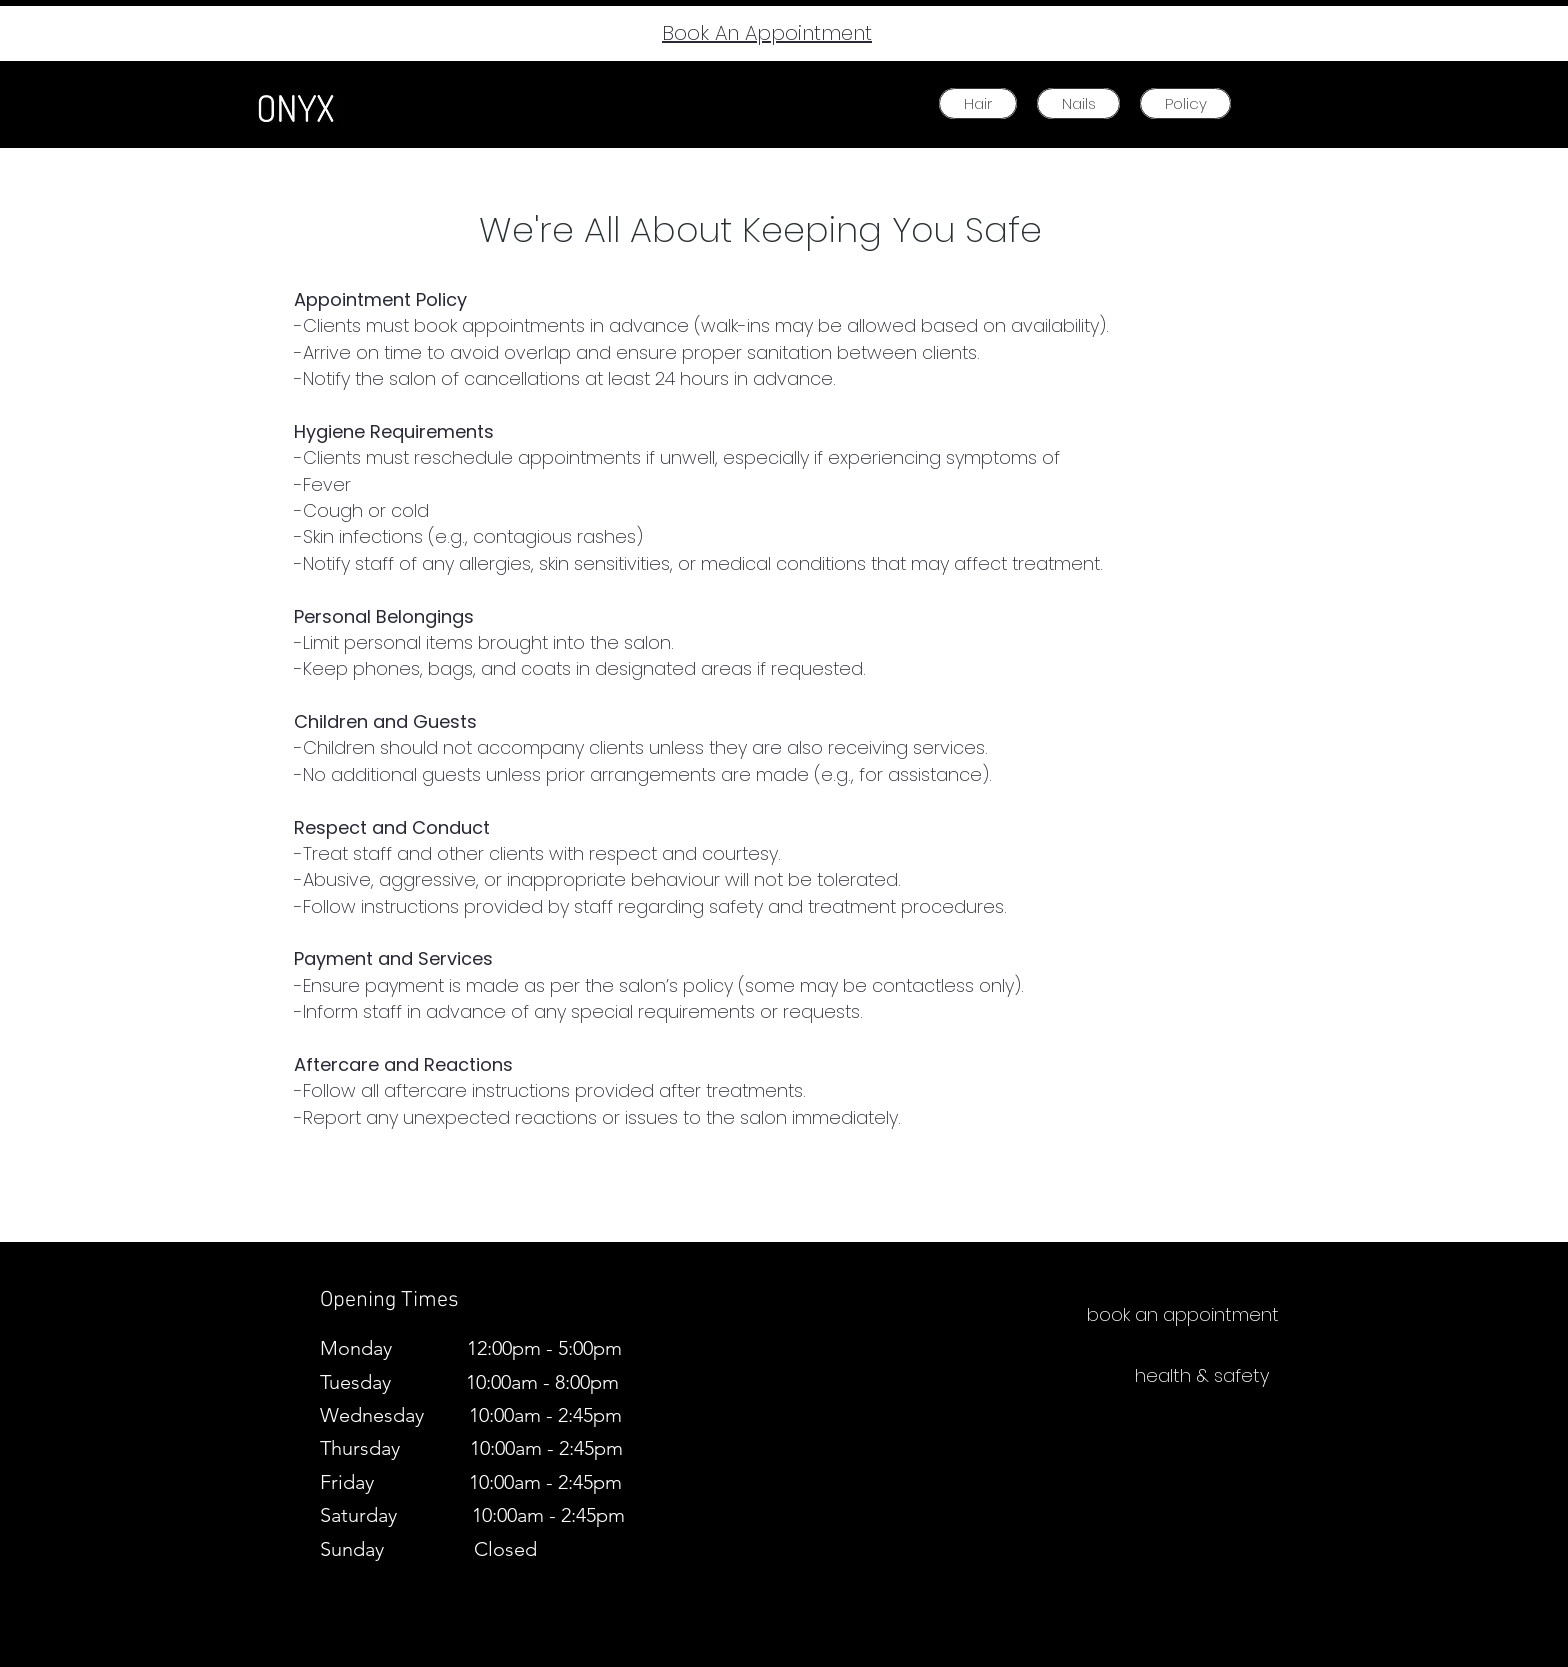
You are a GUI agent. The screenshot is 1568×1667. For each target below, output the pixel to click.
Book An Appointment (767, 33)
